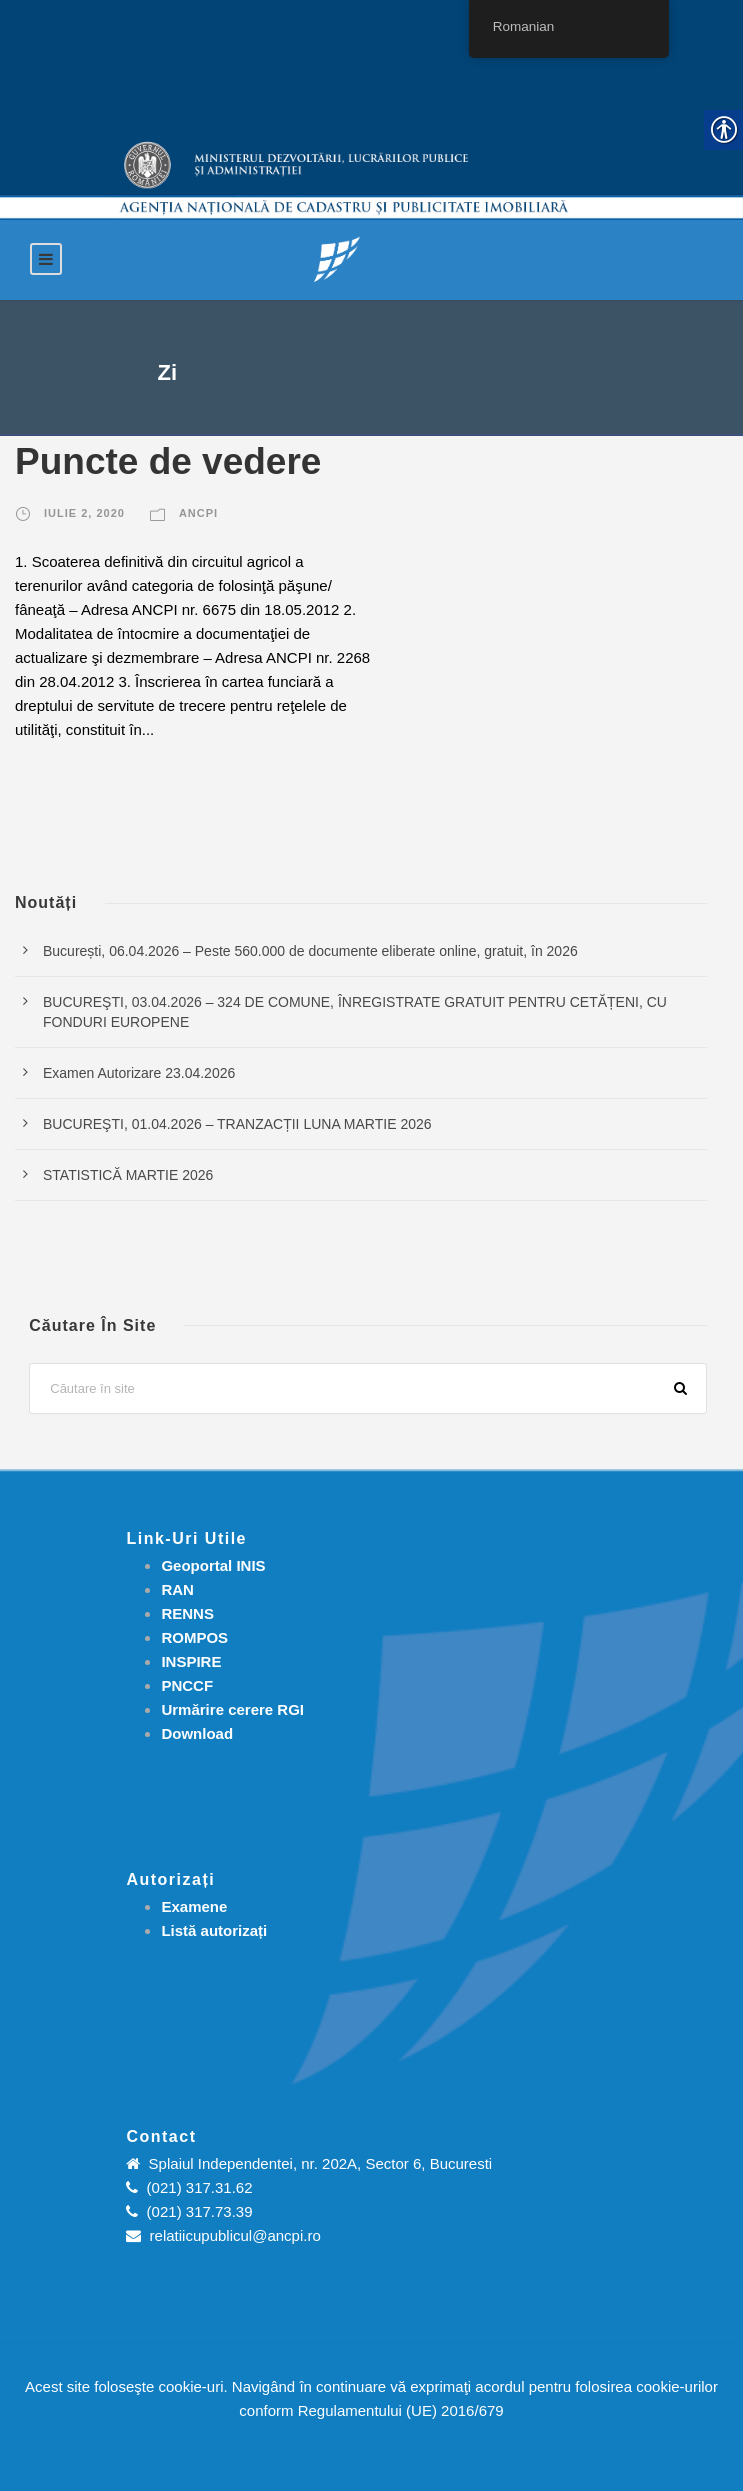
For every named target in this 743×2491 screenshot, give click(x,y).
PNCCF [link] (187, 1685)
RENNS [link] (187, 1613)
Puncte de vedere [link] (168, 461)
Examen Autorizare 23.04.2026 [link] (139, 1073)
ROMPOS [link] (194, 1637)
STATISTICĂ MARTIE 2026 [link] (128, 1175)
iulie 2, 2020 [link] (84, 513)
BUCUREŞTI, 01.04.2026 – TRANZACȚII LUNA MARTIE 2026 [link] (237, 1124)
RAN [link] (177, 1589)
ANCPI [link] (198, 513)
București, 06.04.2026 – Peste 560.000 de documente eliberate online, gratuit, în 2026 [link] (310, 951)
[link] (337, 258)
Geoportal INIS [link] (213, 1565)
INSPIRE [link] (191, 1661)
